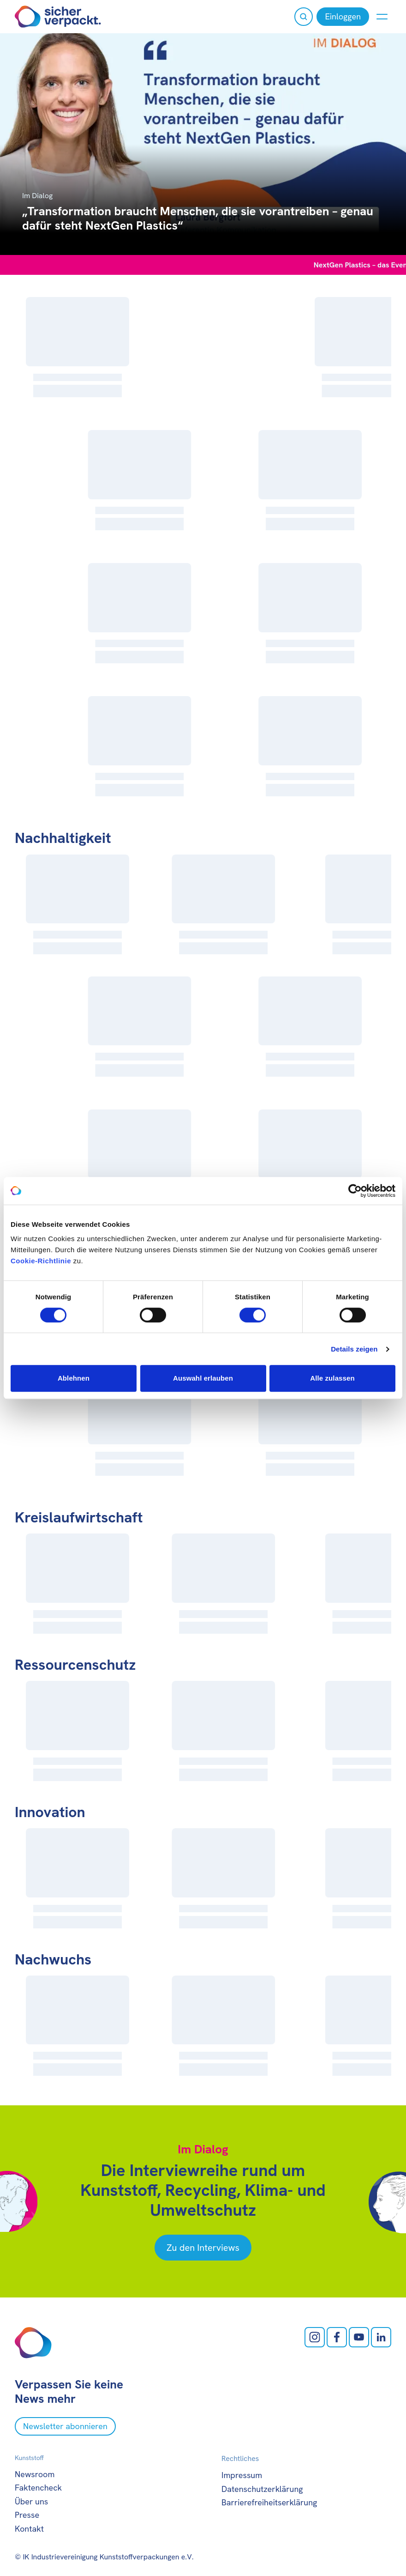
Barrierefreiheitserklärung (269, 2502)
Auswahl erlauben (203, 1378)
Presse (27, 2514)
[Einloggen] (342, 16)
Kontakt (29, 2528)
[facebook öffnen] (337, 2337)
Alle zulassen (332, 1378)
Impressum (241, 2475)
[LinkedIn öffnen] (381, 2337)
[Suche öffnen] (303, 16)
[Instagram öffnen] (314, 2337)
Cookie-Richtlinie (41, 1261)
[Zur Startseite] (58, 17)
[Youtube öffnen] (359, 2337)
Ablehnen (74, 1378)
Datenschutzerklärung (262, 2489)
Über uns (31, 2501)
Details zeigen (354, 1349)
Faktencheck (38, 2487)
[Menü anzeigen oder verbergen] (382, 16)
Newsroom (34, 2474)
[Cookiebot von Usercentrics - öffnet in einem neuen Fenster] (355, 1191)
